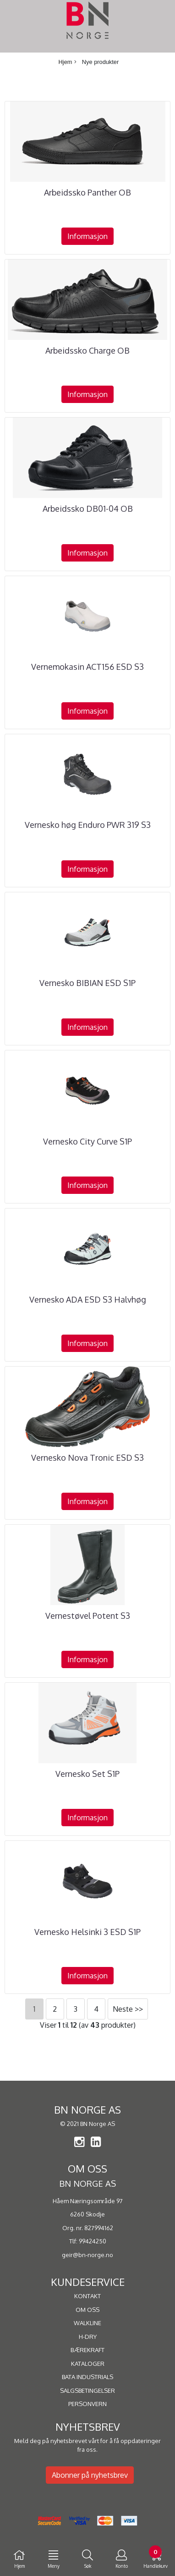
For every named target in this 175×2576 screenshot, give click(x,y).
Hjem (65, 61)
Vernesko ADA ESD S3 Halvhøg (87, 1299)
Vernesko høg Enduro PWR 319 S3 (88, 825)
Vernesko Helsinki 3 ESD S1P (87, 1932)
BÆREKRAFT (87, 2349)
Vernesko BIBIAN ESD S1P (87, 983)
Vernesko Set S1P (87, 1774)
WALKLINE (87, 2323)
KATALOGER (87, 2363)
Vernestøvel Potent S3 (87, 1616)
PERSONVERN (87, 2403)
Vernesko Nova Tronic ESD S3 (87, 1457)
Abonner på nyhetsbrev (90, 2475)
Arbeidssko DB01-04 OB (88, 509)
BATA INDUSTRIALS (87, 2376)
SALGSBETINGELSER (87, 2390)
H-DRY (88, 2336)
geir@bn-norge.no (87, 2254)
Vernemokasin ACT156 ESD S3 (87, 667)
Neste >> (128, 2009)
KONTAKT (87, 2296)
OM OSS (87, 2309)
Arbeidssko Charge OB (87, 350)
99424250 (92, 2241)
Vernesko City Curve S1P (87, 1141)
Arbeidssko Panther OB (87, 192)
